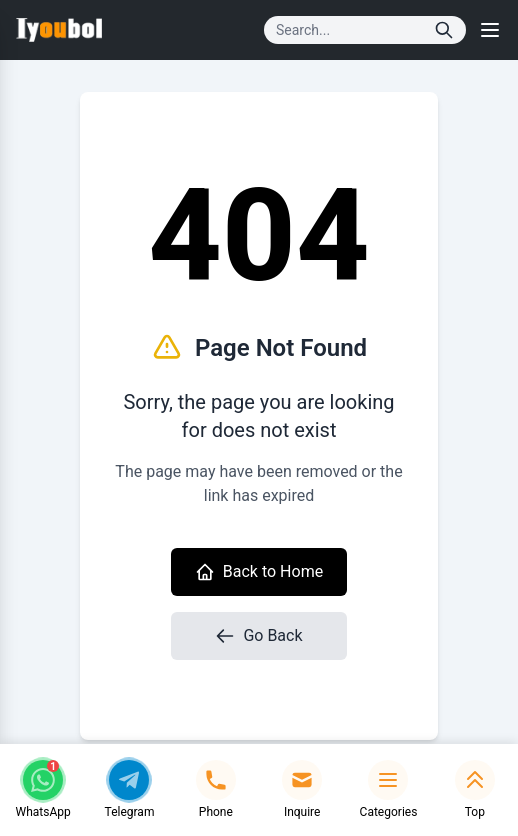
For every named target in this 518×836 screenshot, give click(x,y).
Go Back (258, 636)
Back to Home (259, 572)
